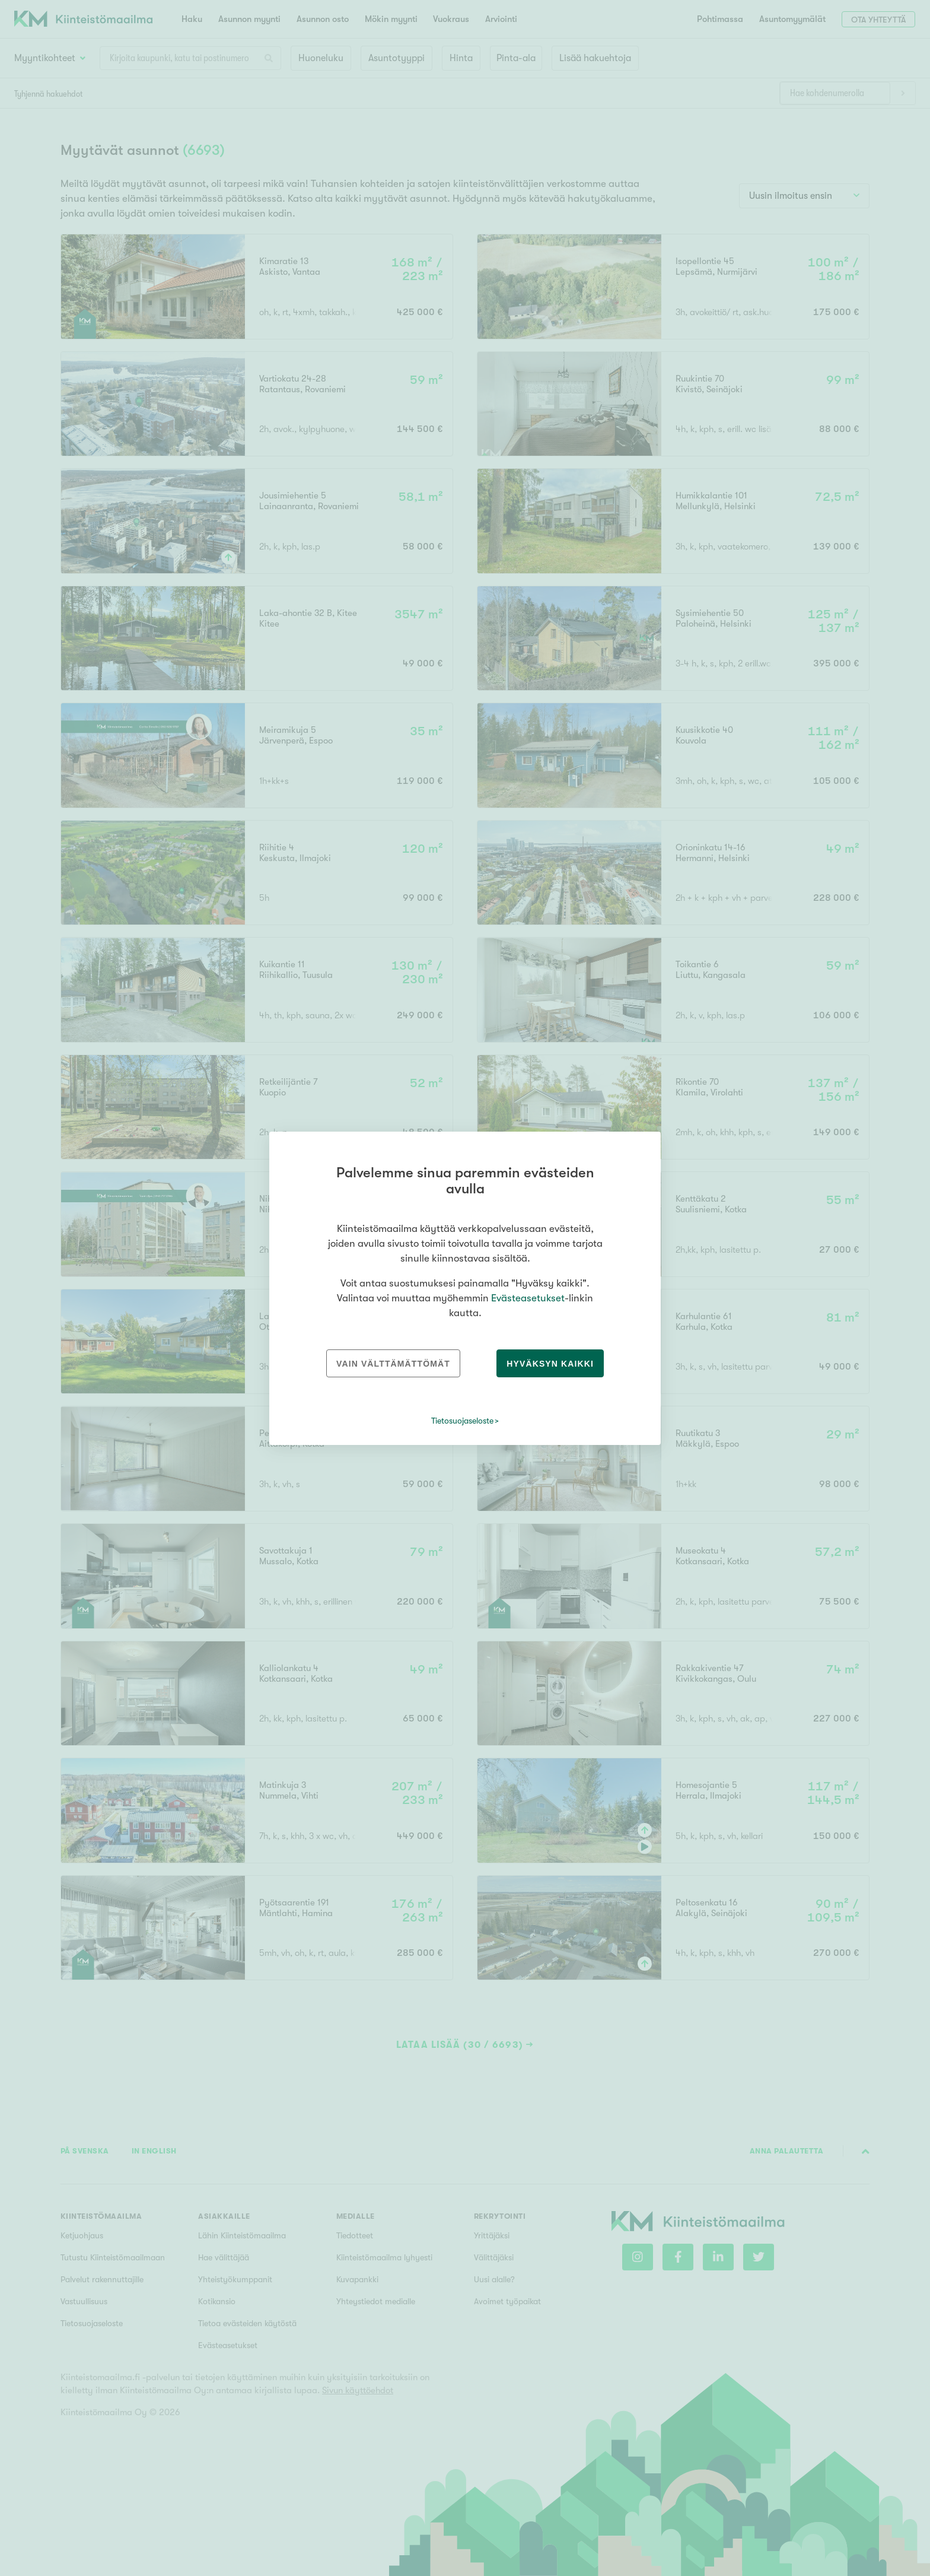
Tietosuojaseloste (462, 1420)
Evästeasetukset (528, 1298)
